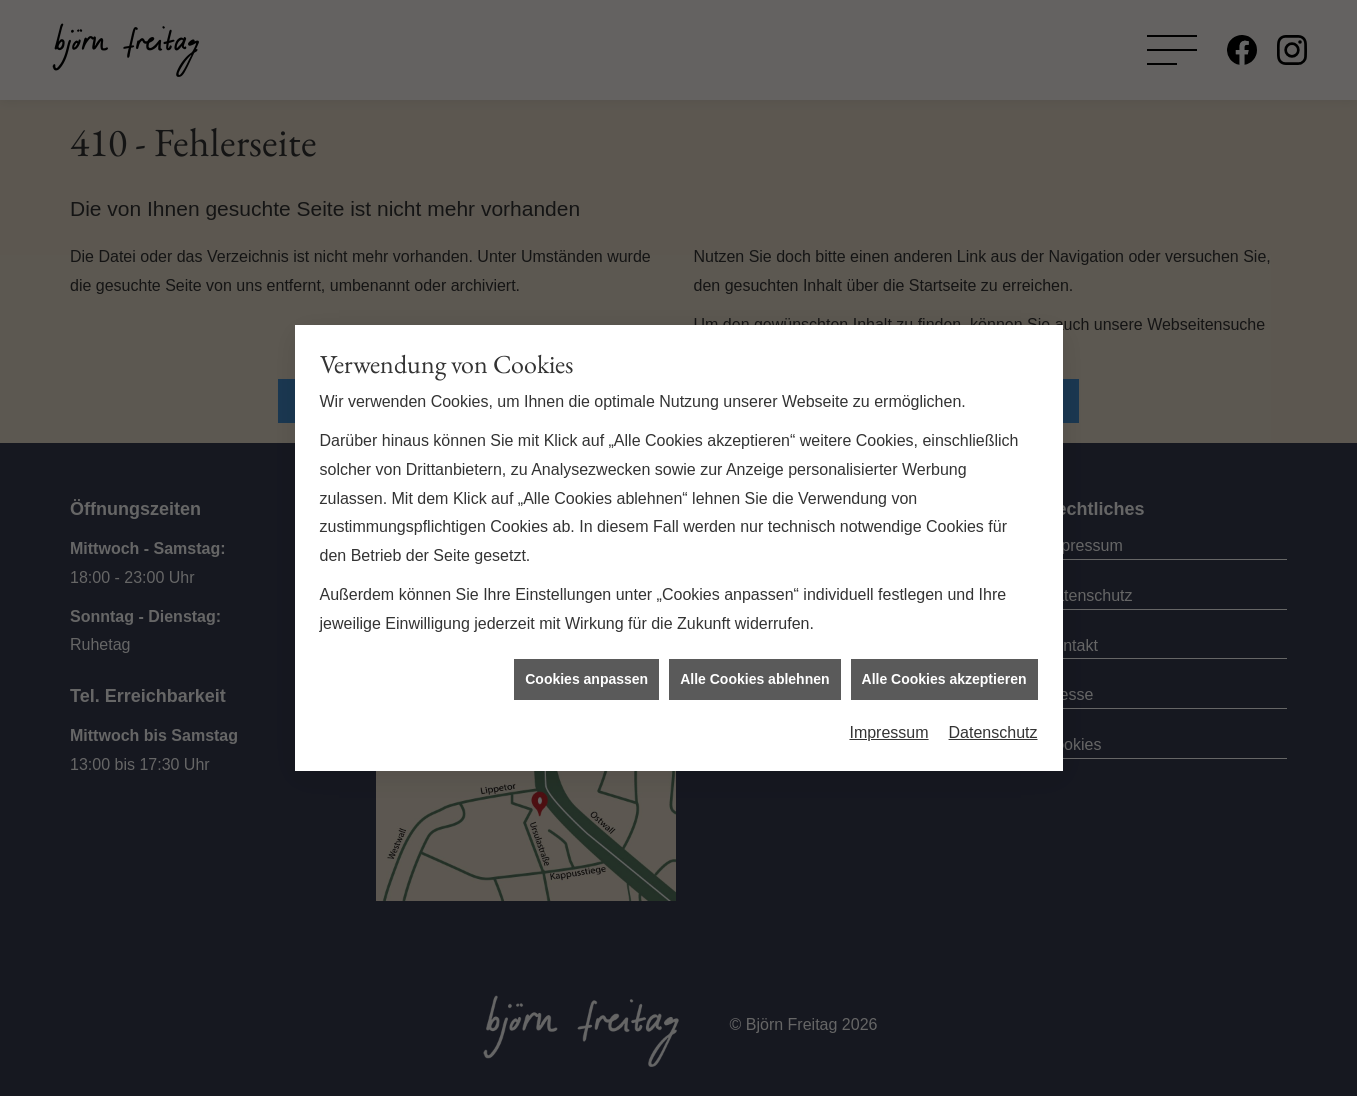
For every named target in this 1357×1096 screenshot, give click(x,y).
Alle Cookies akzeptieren (944, 674)
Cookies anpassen (586, 674)
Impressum (888, 727)
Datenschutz (993, 727)
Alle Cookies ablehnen (754, 674)
